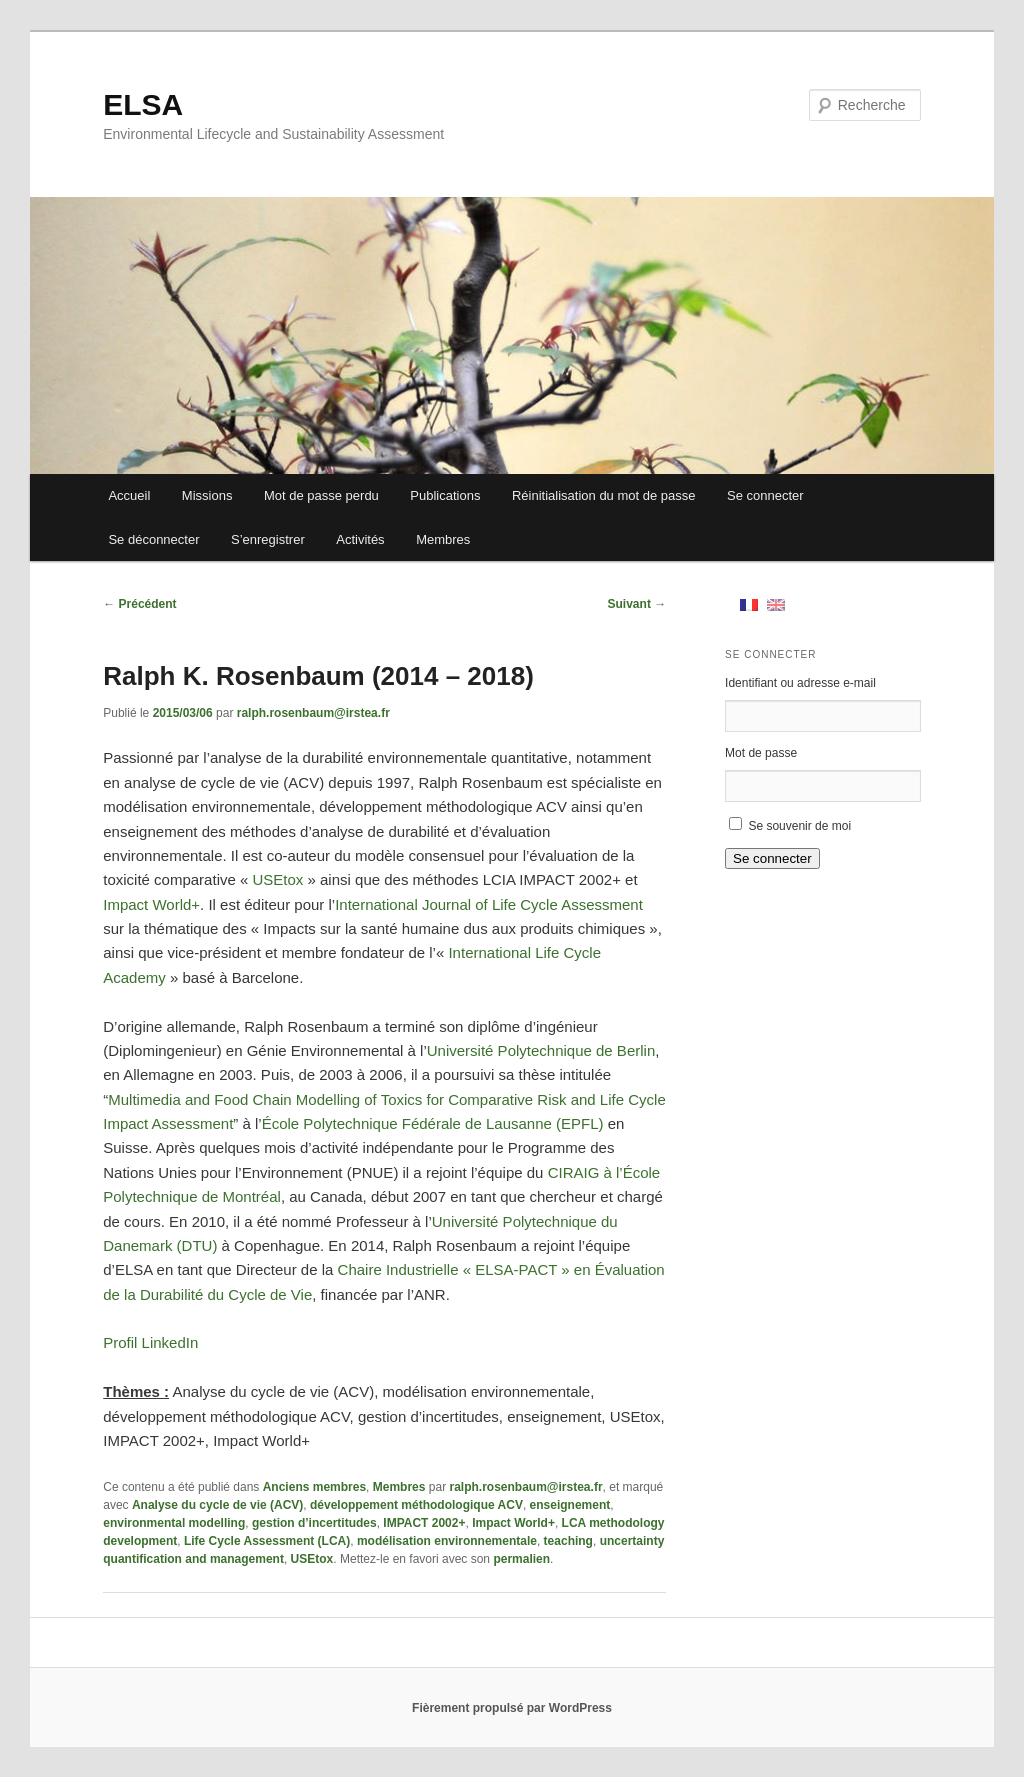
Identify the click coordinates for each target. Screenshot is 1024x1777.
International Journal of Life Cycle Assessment (489, 904)
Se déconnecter (153, 539)
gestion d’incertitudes (314, 1523)
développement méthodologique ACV (416, 1505)
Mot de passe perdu (321, 495)
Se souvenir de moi (799, 826)
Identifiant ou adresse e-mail (800, 683)
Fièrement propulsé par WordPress (512, 1708)
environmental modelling (174, 1523)
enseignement (570, 1505)
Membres (443, 539)
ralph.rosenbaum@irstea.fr (313, 713)
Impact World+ (151, 904)
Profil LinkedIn (150, 1342)
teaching (568, 1541)
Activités (360, 539)
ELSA (143, 104)
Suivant (637, 604)
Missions (207, 495)
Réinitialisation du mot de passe (604, 495)
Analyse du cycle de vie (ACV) (217, 1505)
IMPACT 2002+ (424, 1523)
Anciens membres (314, 1487)
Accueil (129, 495)
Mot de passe (761, 753)
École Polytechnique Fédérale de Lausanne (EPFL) (433, 1123)
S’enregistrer (268, 539)
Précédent (139, 604)
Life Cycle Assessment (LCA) (267, 1541)
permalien (521, 1559)
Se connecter (765, 495)
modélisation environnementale (447, 1541)
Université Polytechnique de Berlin (541, 1050)
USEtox (277, 879)
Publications (445, 495)
